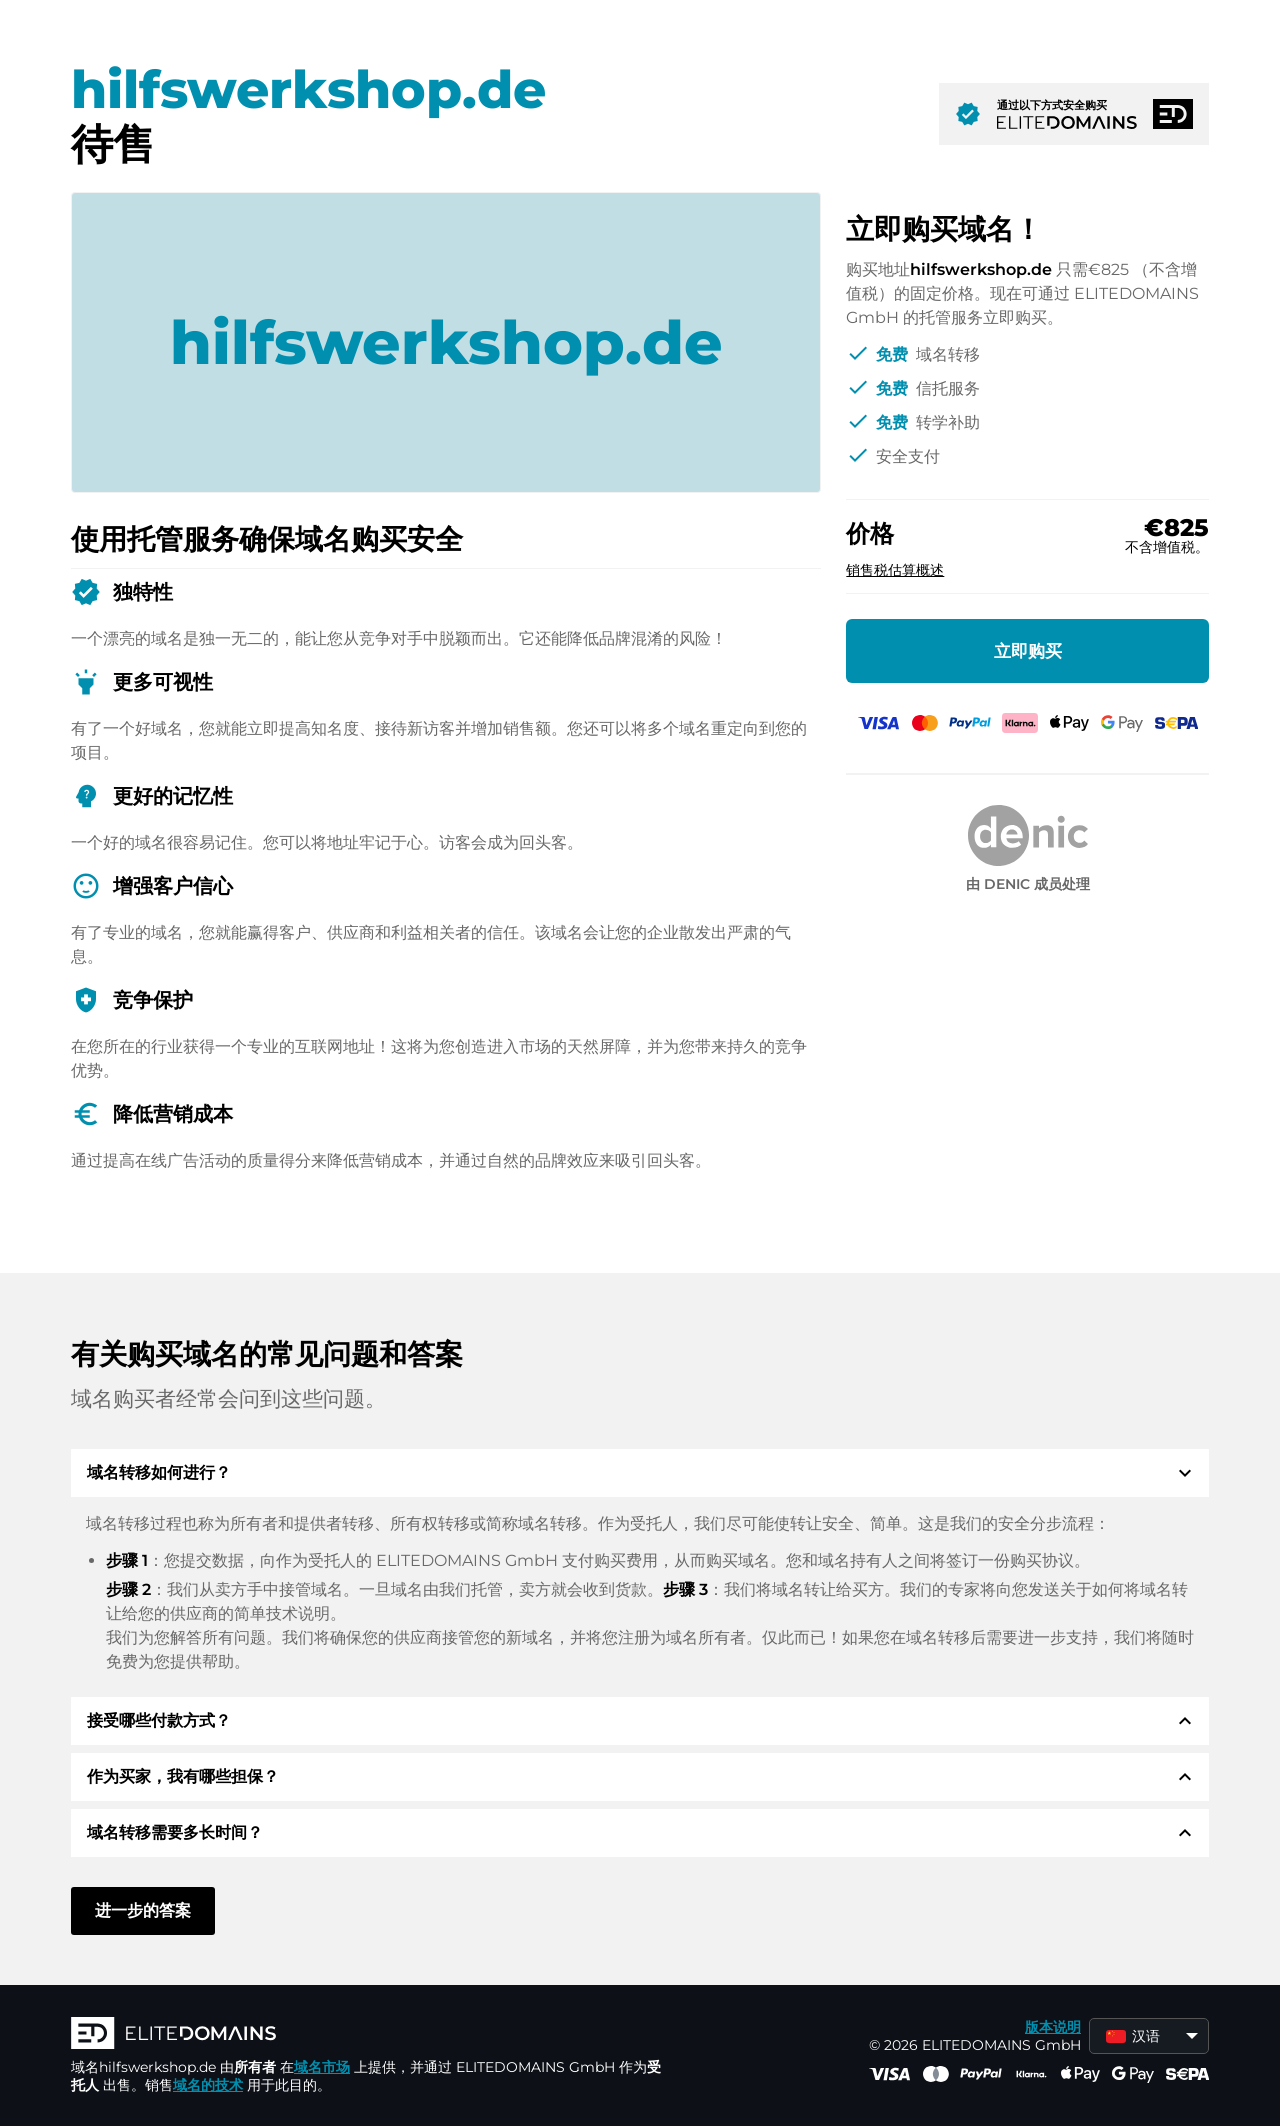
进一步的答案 (143, 1910)
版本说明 (1053, 2027)
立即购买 (1028, 651)
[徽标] (371, 2035)
